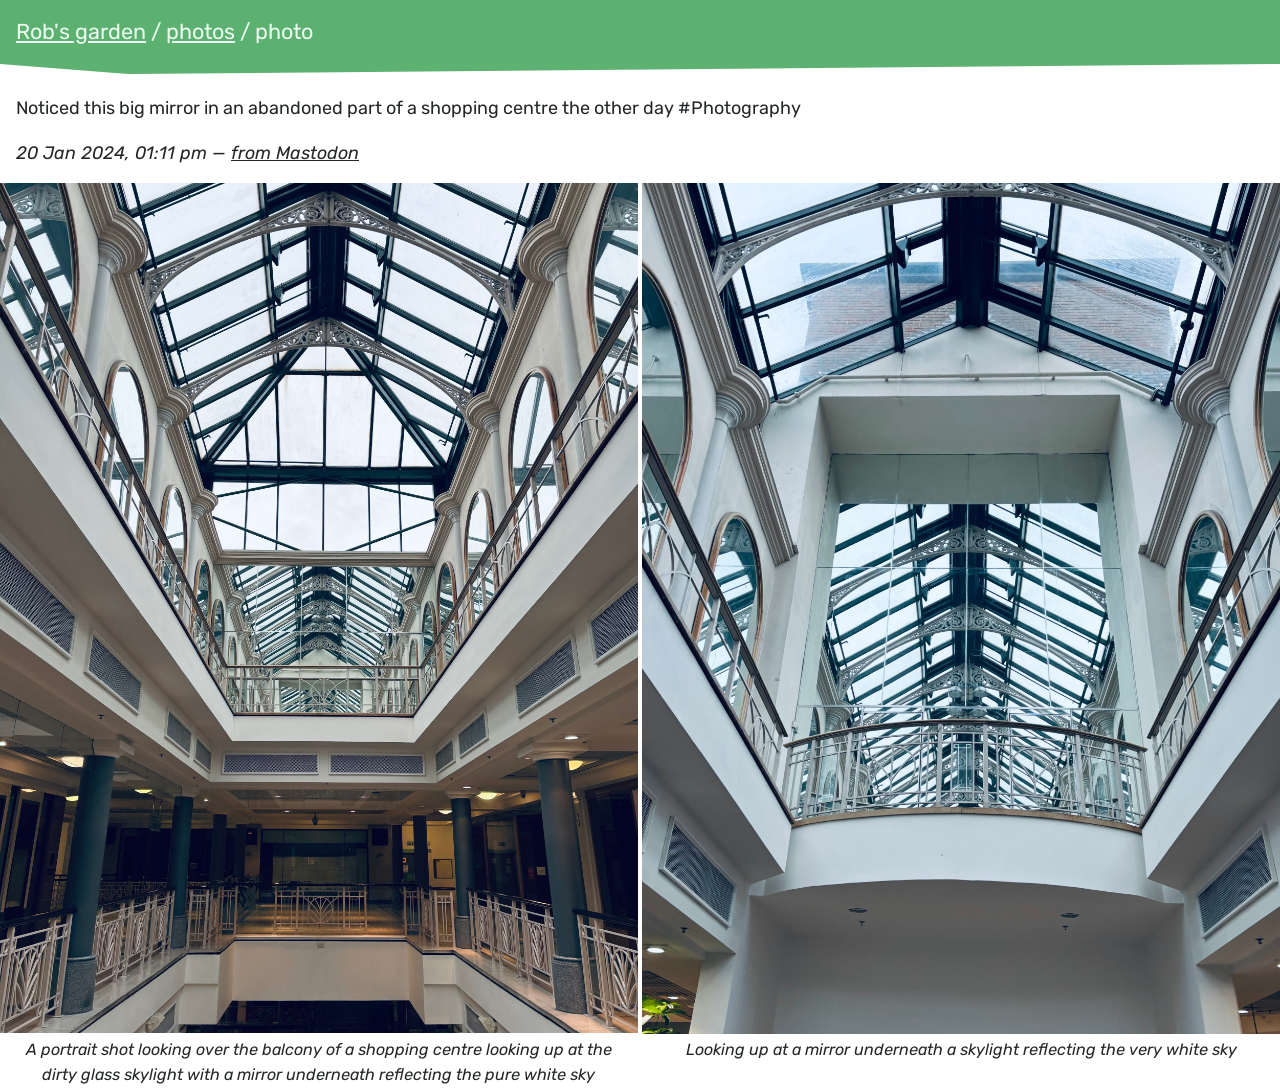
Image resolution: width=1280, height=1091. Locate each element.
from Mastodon (295, 153)
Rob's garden (81, 31)
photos (200, 31)
